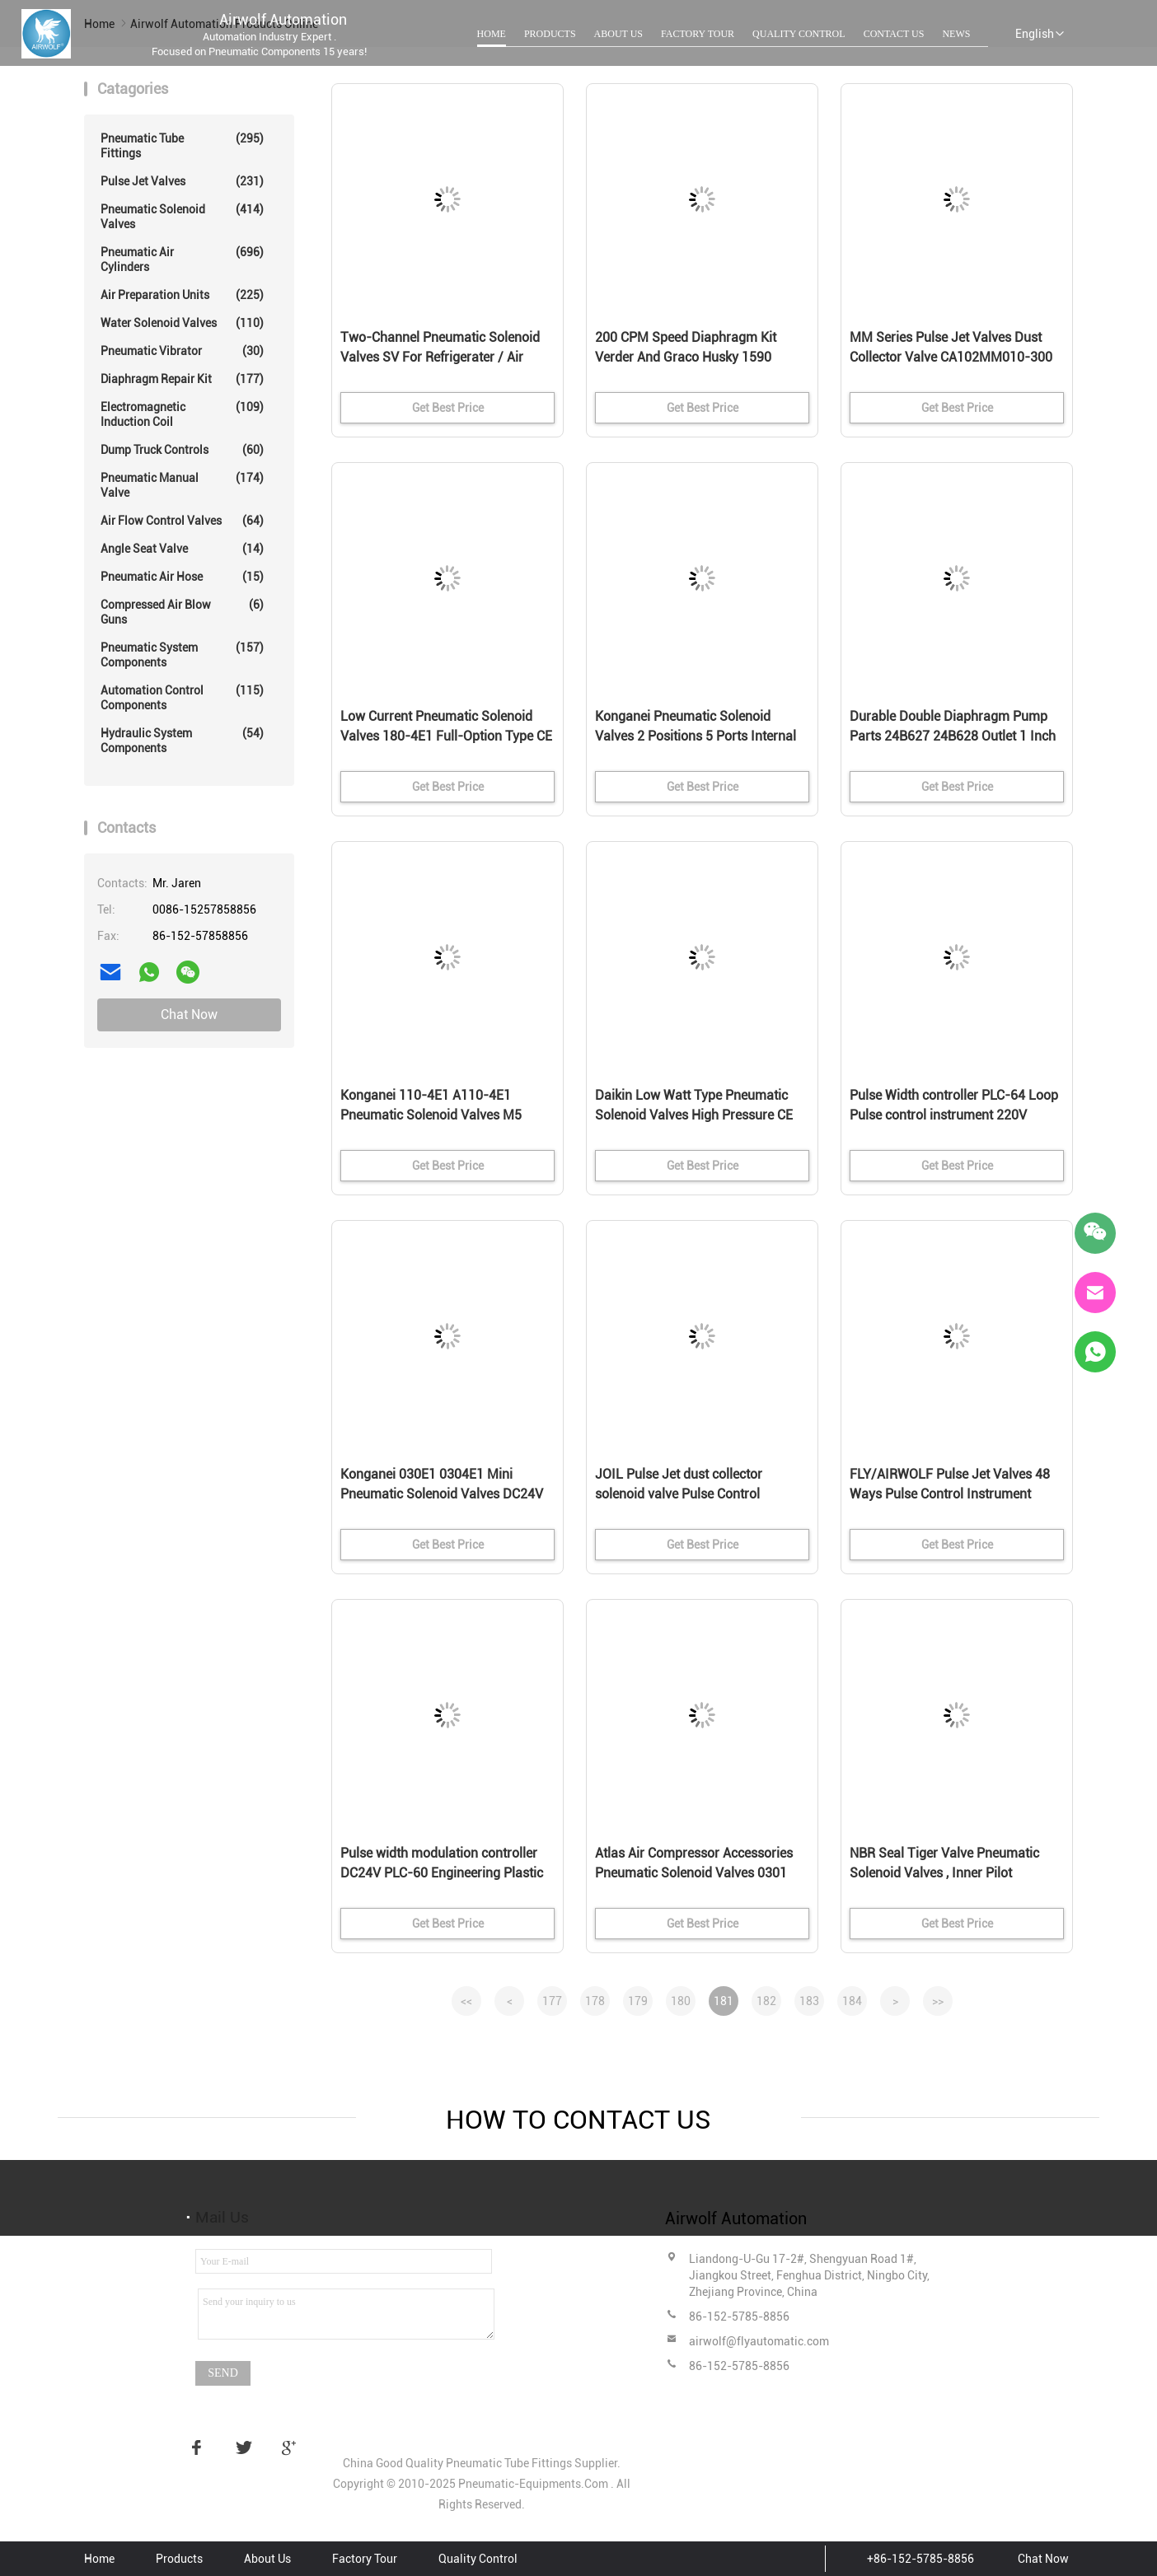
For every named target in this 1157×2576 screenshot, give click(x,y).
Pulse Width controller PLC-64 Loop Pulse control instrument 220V (954, 1105)
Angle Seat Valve (182, 548)
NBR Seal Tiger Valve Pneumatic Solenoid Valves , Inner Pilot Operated (944, 1872)
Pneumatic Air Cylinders (182, 259)
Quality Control (799, 34)
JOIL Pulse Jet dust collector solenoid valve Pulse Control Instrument (678, 1494)
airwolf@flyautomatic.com (759, 2341)
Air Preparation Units (182, 295)
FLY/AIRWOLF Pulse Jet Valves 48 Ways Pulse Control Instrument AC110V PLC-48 (950, 1494)
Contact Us (894, 34)
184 (852, 2001)
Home (491, 34)
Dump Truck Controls (182, 449)
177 (552, 2001)
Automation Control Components (182, 697)
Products (550, 34)
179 (638, 2001)
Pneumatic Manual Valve (182, 484)
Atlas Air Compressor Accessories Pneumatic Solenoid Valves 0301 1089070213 (694, 1872)
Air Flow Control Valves (182, 520)
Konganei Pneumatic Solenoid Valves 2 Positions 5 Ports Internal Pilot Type (695, 736)
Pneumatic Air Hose (182, 576)
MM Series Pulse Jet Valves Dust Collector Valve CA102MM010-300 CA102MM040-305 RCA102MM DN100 (951, 358)
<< (466, 2001)
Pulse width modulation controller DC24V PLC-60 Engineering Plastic (441, 1863)
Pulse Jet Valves (182, 181)
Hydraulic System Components (182, 740)
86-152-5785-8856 (739, 2316)
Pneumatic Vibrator (182, 351)
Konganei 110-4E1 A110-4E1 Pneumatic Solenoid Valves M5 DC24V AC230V (431, 1115)
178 (595, 2001)
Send (223, 2373)
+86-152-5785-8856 (920, 2558)
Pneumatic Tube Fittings (182, 145)
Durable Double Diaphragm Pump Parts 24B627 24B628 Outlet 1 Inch (953, 726)
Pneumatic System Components (182, 654)
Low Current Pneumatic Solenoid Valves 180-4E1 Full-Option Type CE (446, 726)
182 (766, 2001)
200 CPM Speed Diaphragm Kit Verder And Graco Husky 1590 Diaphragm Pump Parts (685, 357)
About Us (618, 34)
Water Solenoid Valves (182, 323)
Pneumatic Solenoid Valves (182, 216)
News (956, 34)
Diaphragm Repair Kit (182, 379)
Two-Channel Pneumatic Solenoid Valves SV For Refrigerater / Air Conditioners (440, 357)
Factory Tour (697, 34)
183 (809, 2001)
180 (681, 2001)
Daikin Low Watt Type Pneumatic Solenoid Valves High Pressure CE (694, 1105)
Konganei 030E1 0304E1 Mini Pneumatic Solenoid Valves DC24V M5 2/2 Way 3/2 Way (441, 1494)
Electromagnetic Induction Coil (182, 414)
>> (938, 2001)
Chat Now (189, 1014)
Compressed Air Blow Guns (182, 611)
